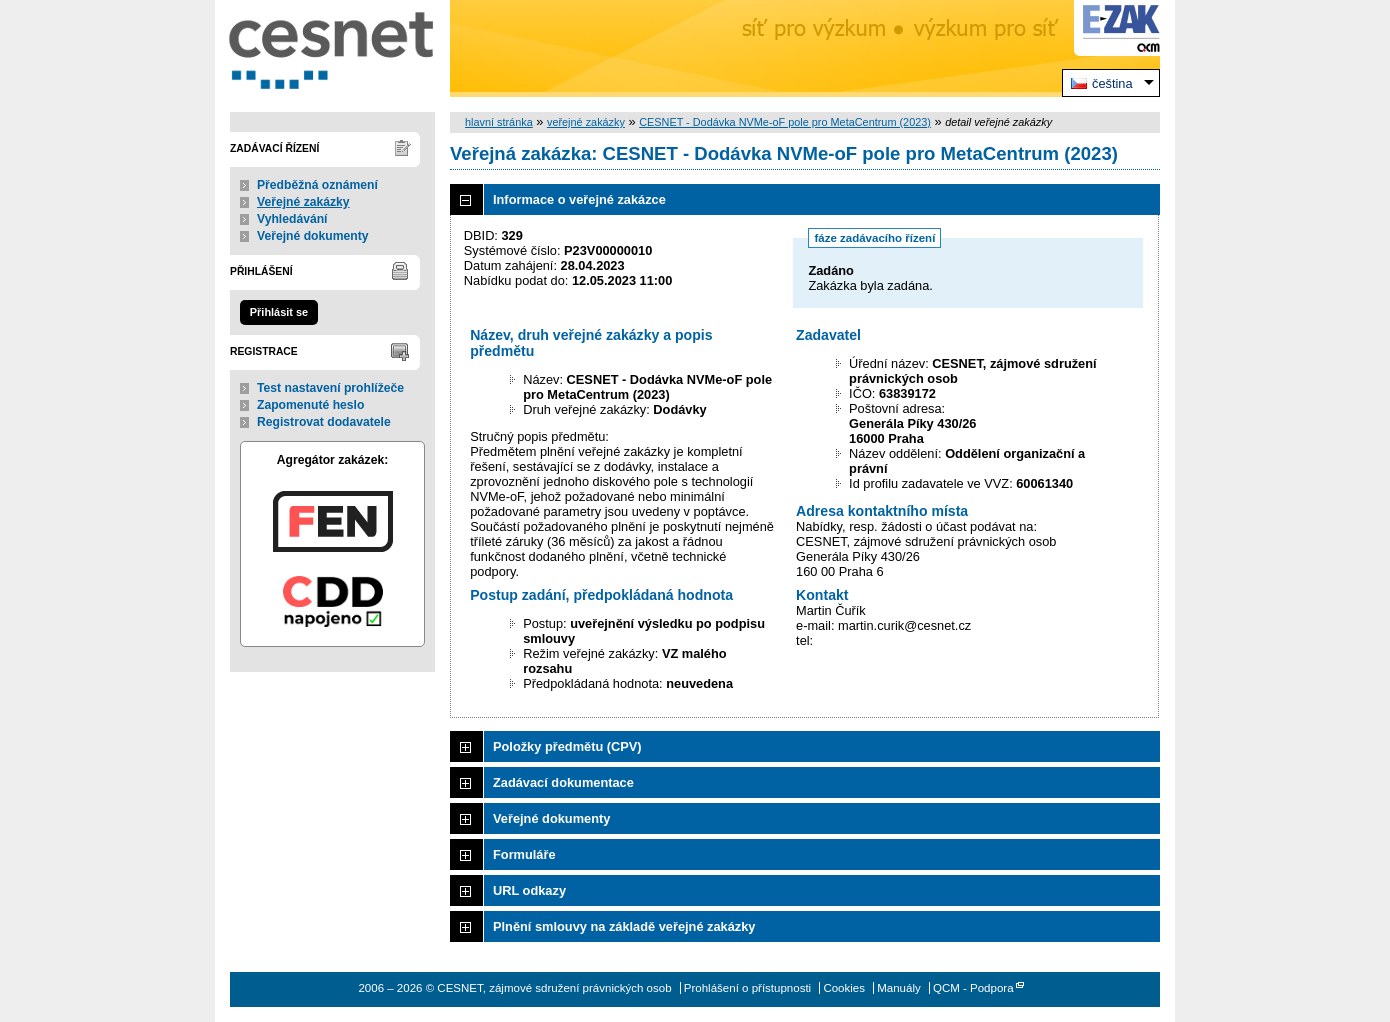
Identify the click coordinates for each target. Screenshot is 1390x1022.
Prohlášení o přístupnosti (747, 988)
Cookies (844, 988)
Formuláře (524, 854)
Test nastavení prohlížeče (330, 388)
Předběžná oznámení (317, 185)
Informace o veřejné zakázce (579, 199)
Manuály (899, 988)
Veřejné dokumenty (312, 236)
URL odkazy (529, 890)
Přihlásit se (279, 312)
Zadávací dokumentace (563, 782)
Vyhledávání (292, 219)
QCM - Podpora (973, 988)
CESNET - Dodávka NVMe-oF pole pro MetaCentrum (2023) (785, 122)
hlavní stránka (499, 122)
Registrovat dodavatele (324, 422)
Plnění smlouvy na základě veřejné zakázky (624, 926)
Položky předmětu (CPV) (567, 746)
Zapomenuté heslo (310, 405)
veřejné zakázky (586, 122)
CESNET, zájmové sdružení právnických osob (332, 48)
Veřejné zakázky (303, 202)
